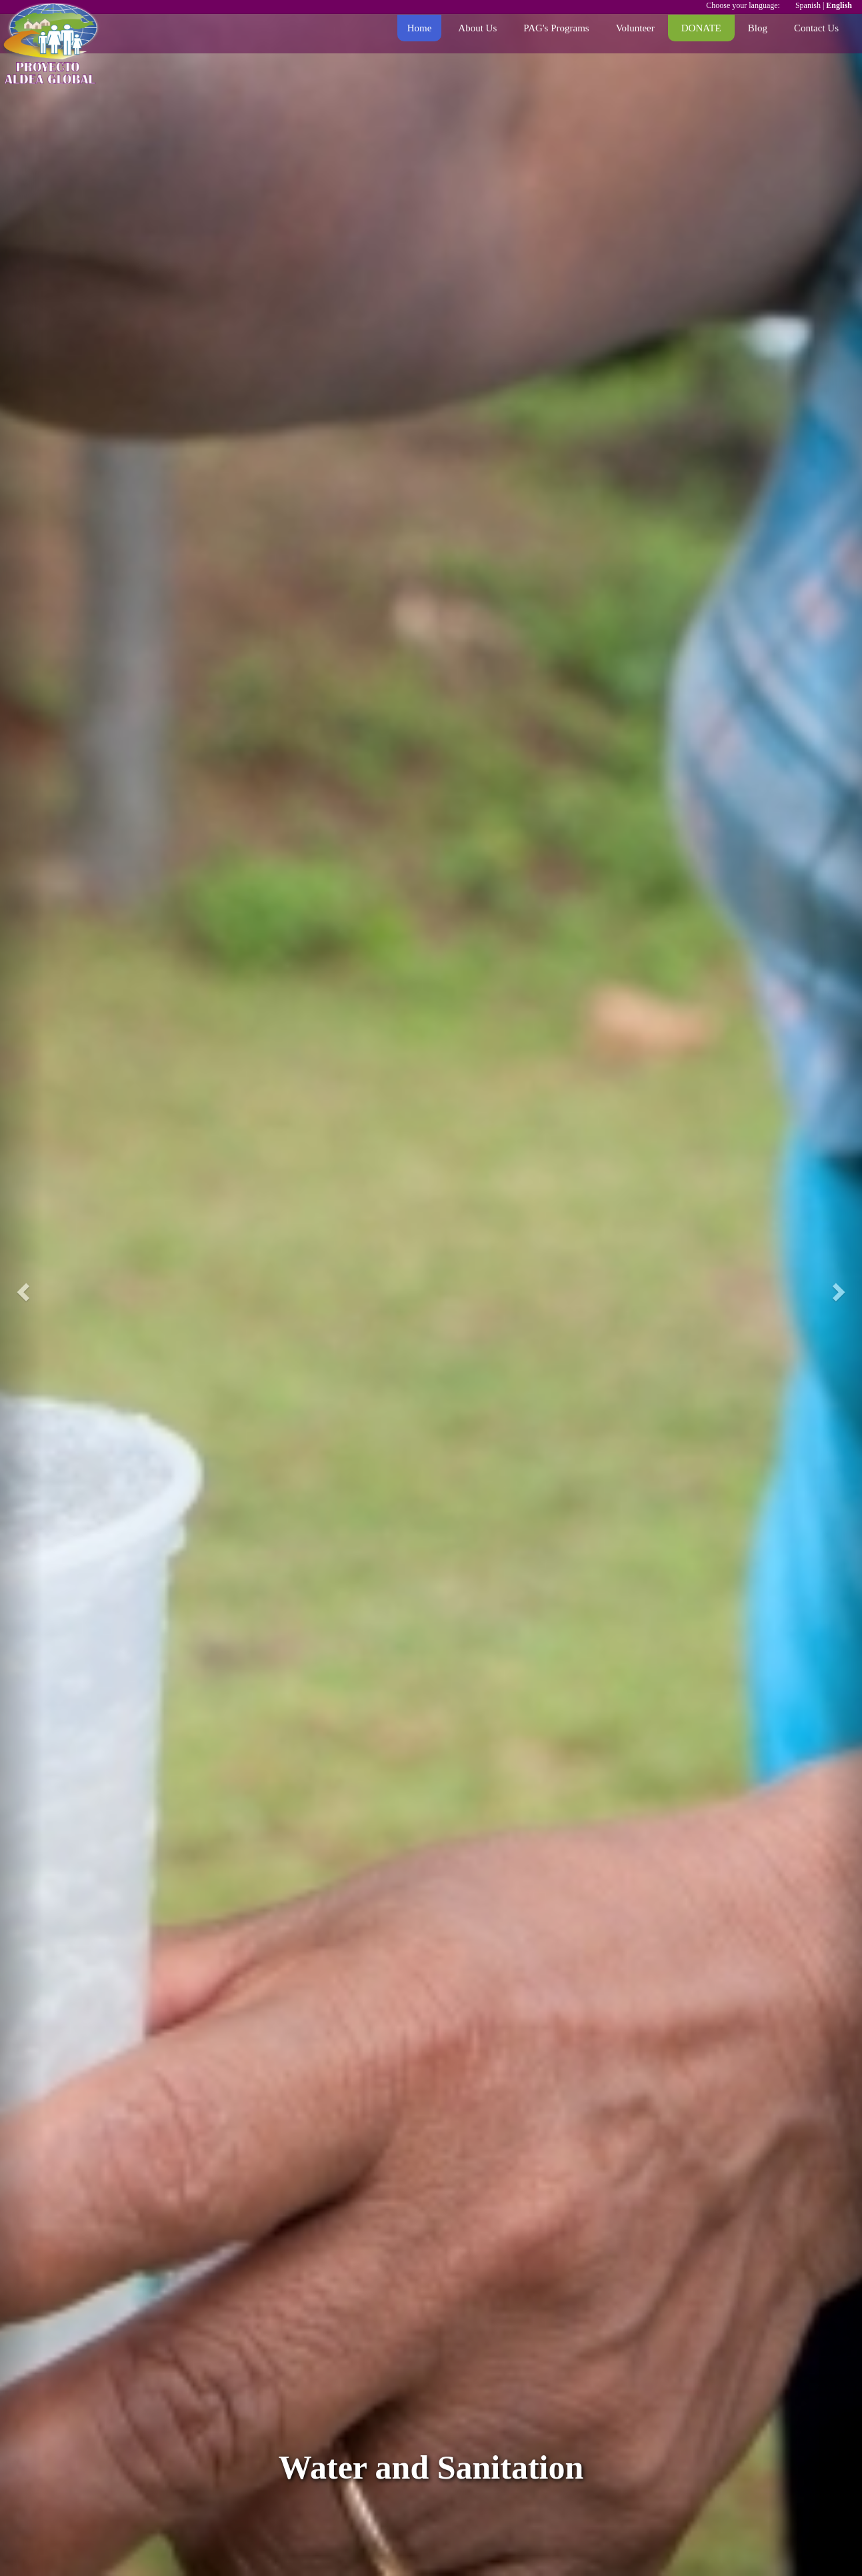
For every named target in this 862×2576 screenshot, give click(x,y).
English (839, 5)
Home (419, 28)
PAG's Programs (556, 28)
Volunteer (635, 28)
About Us (477, 28)
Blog (757, 28)
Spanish (808, 5)
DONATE (701, 28)
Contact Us (816, 28)
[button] (21, 1288)
